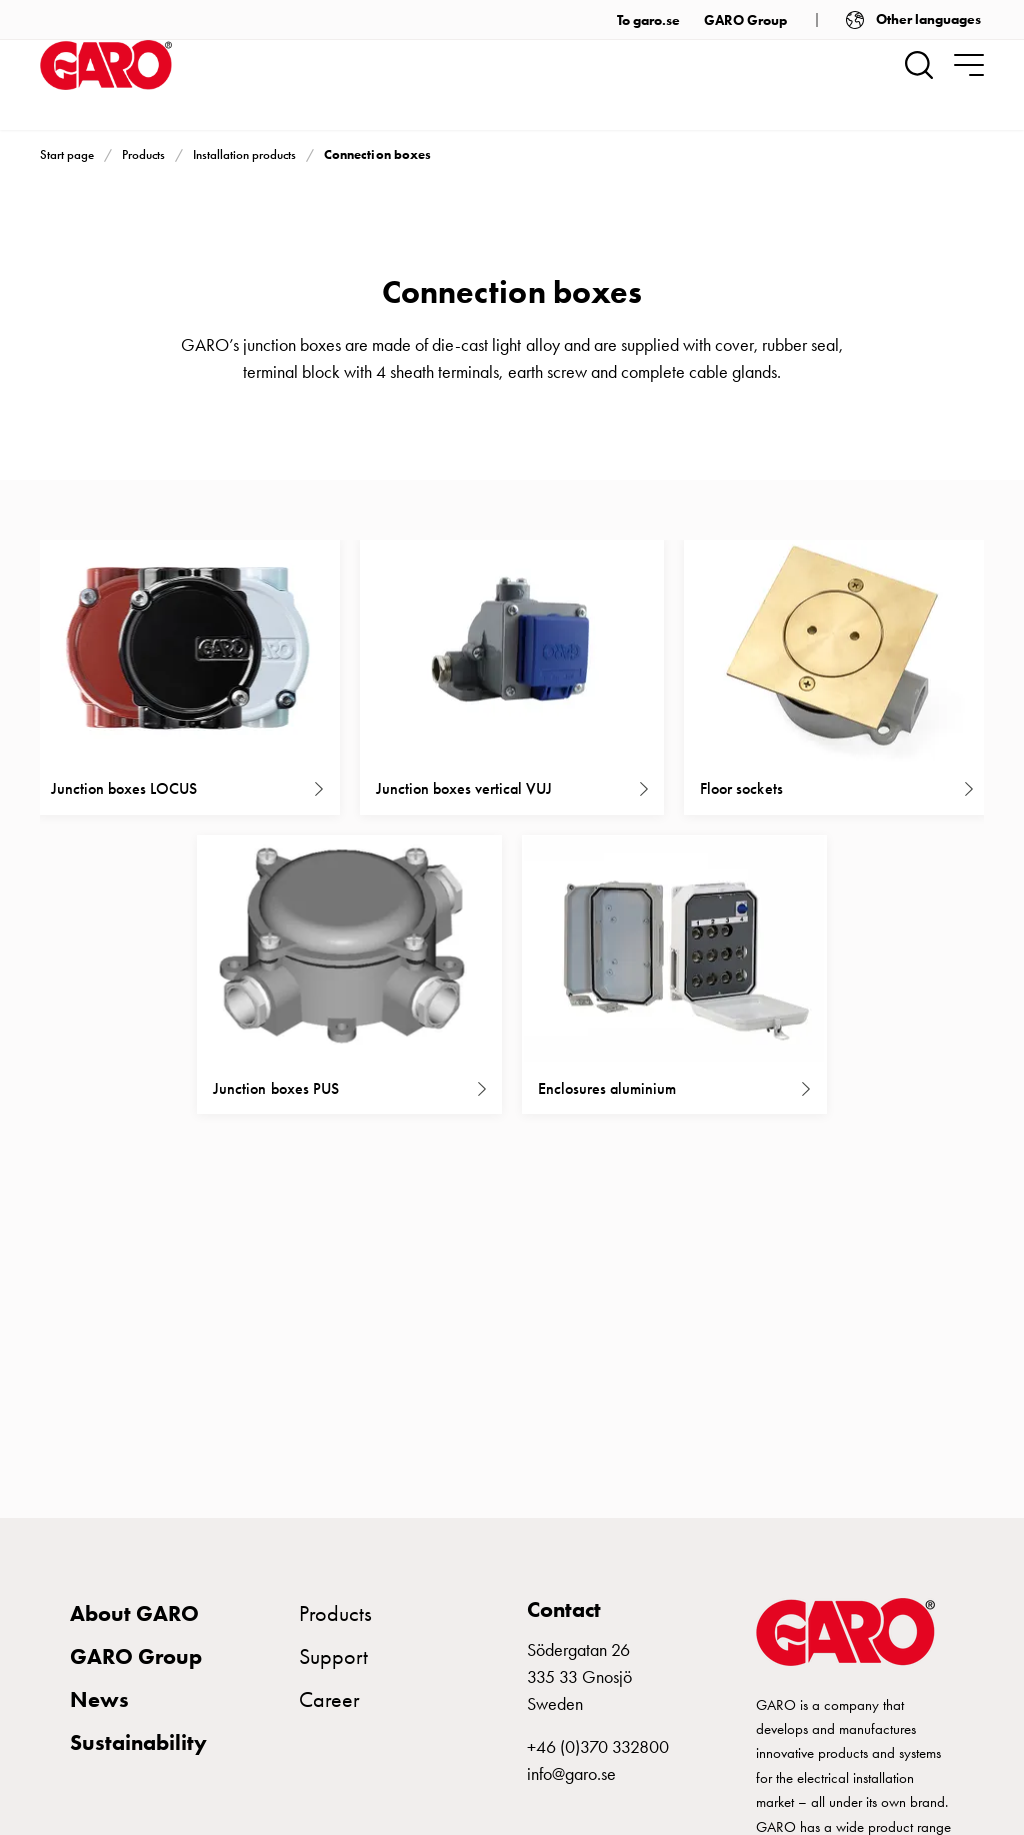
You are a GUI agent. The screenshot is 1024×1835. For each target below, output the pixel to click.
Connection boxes (377, 154)
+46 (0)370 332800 (598, 1747)
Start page (67, 154)
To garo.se (648, 20)
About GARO (134, 1613)
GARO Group (745, 20)
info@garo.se (571, 1774)
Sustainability (138, 1742)
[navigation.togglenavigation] (969, 65)
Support (333, 1656)
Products (143, 154)
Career (329, 1699)
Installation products (244, 154)
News (99, 1699)
